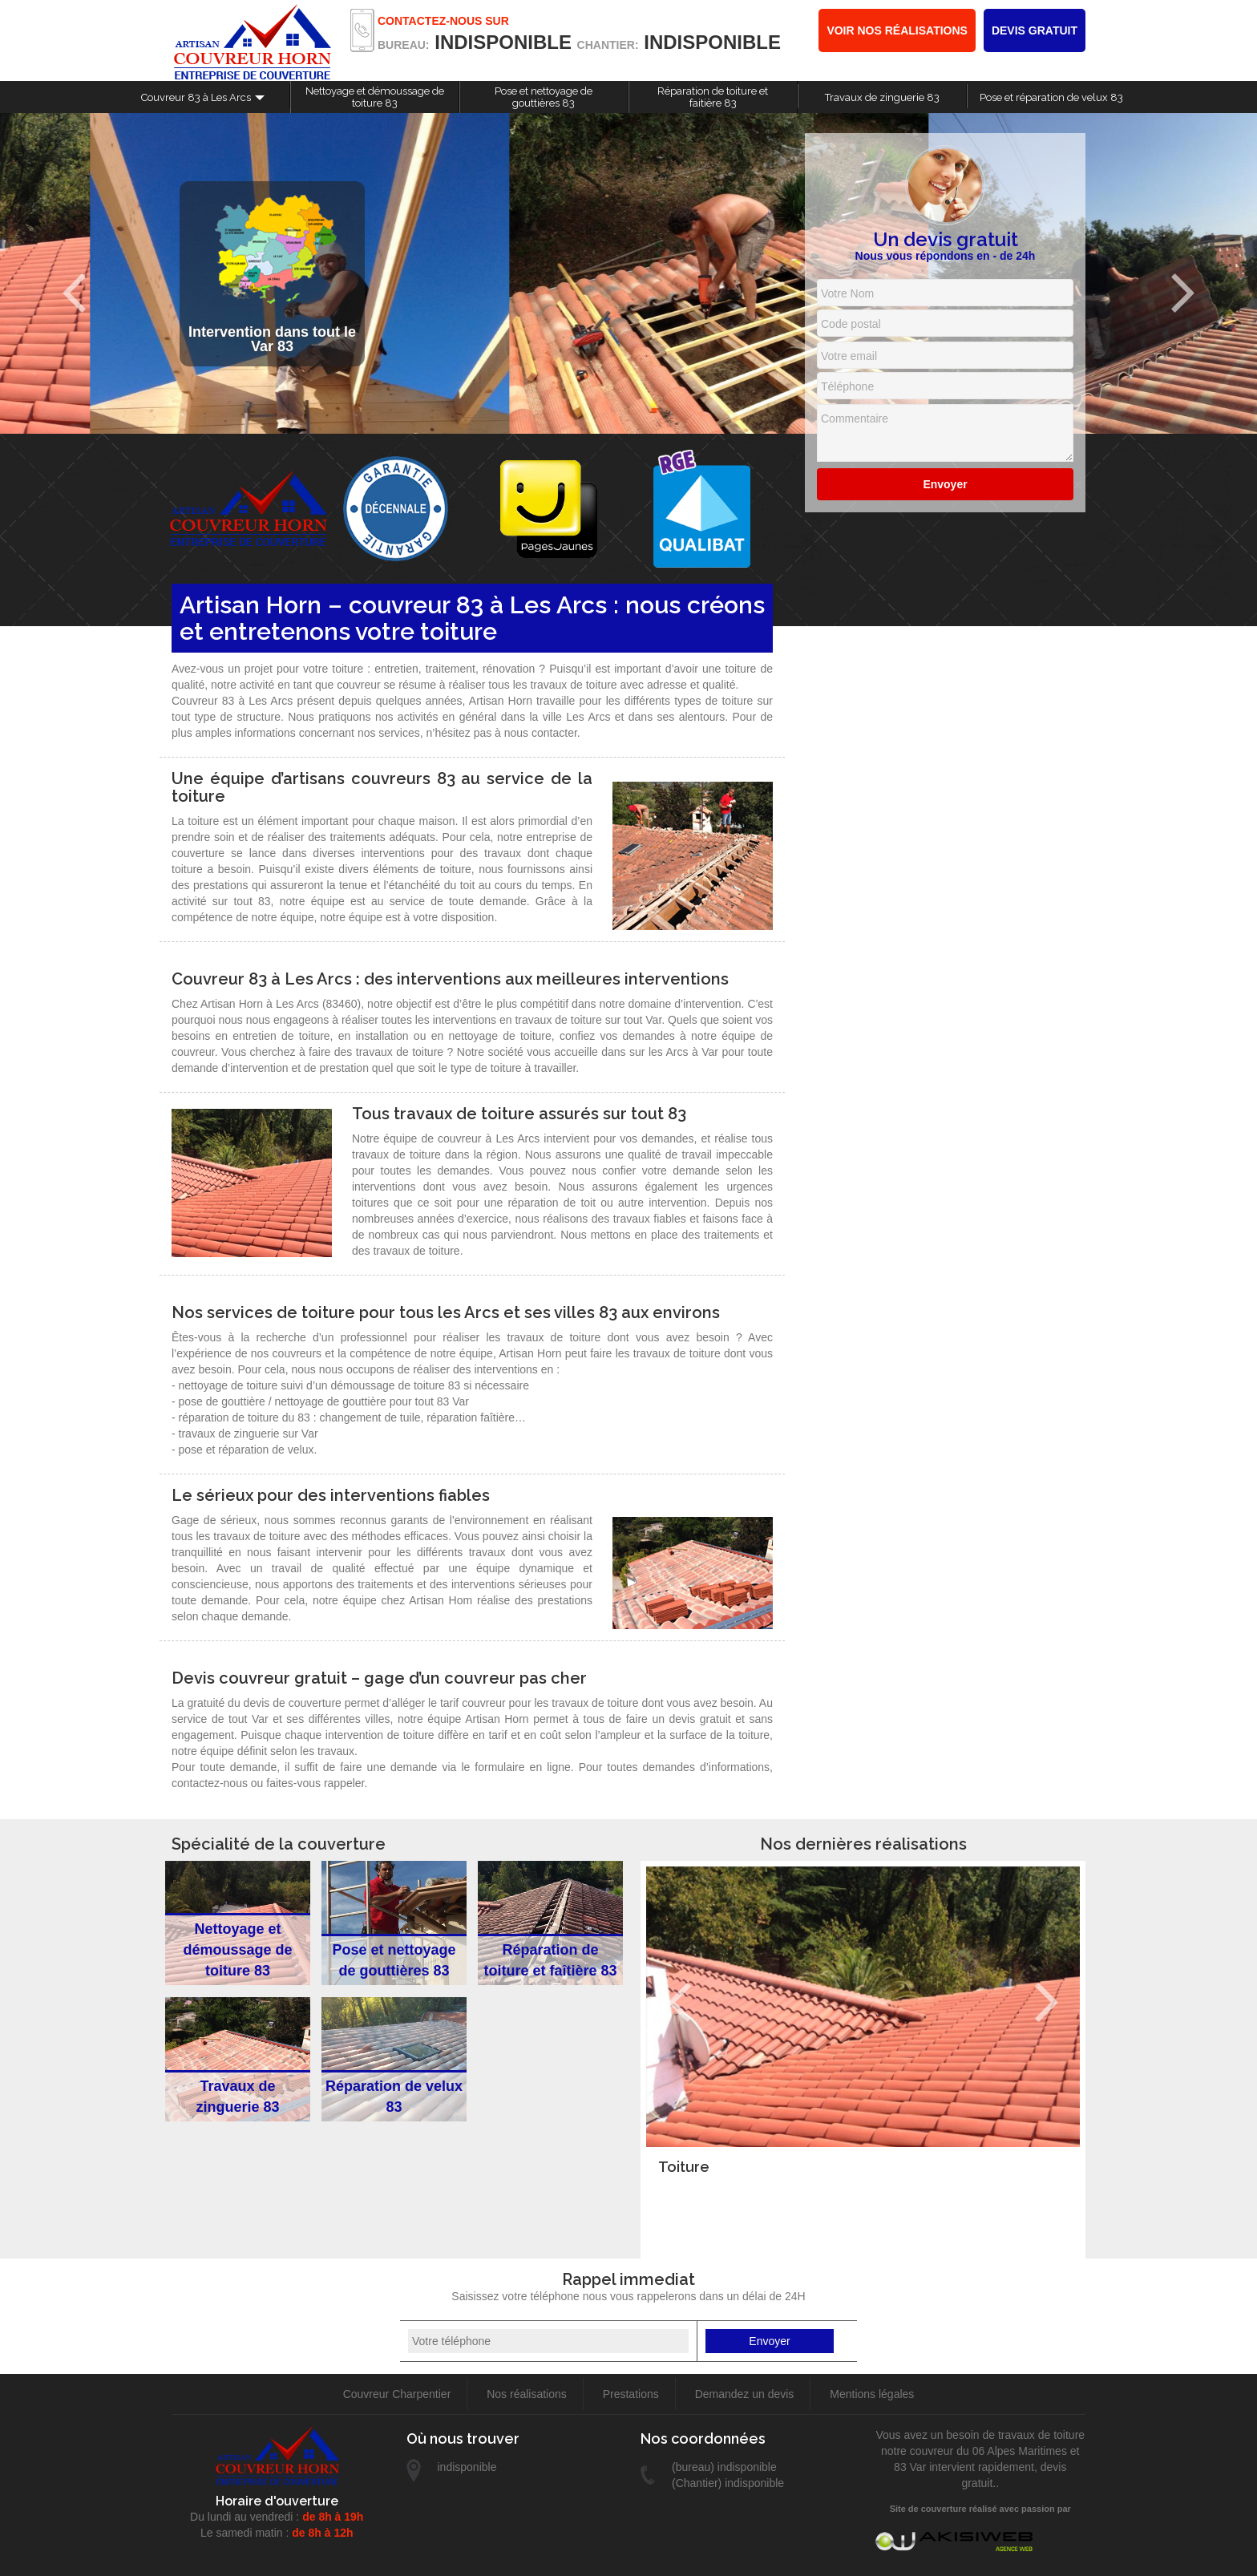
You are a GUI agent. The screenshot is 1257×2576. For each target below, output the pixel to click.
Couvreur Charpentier (397, 2394)
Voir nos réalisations (897, 30)
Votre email (849, 356)
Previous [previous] (74, 293)
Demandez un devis (744, 2394)
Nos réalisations (527, 2394)
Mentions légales (872, 2394)
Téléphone (847, 386)
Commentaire (854, 418)
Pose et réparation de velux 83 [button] (1051, 97)
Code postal (851, 323)
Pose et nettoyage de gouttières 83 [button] (543, 97)
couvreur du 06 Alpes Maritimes (988, 2451)
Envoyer (945, 484)
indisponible (503, 42)
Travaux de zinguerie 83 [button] (882, 97)
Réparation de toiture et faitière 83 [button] (712, 97)
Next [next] (1182, 293)
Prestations (631, 2394)
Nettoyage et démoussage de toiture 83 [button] (374, 97)
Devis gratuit (1034, 30)
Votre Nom (847, 293)
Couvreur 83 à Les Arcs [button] (196, 97)
